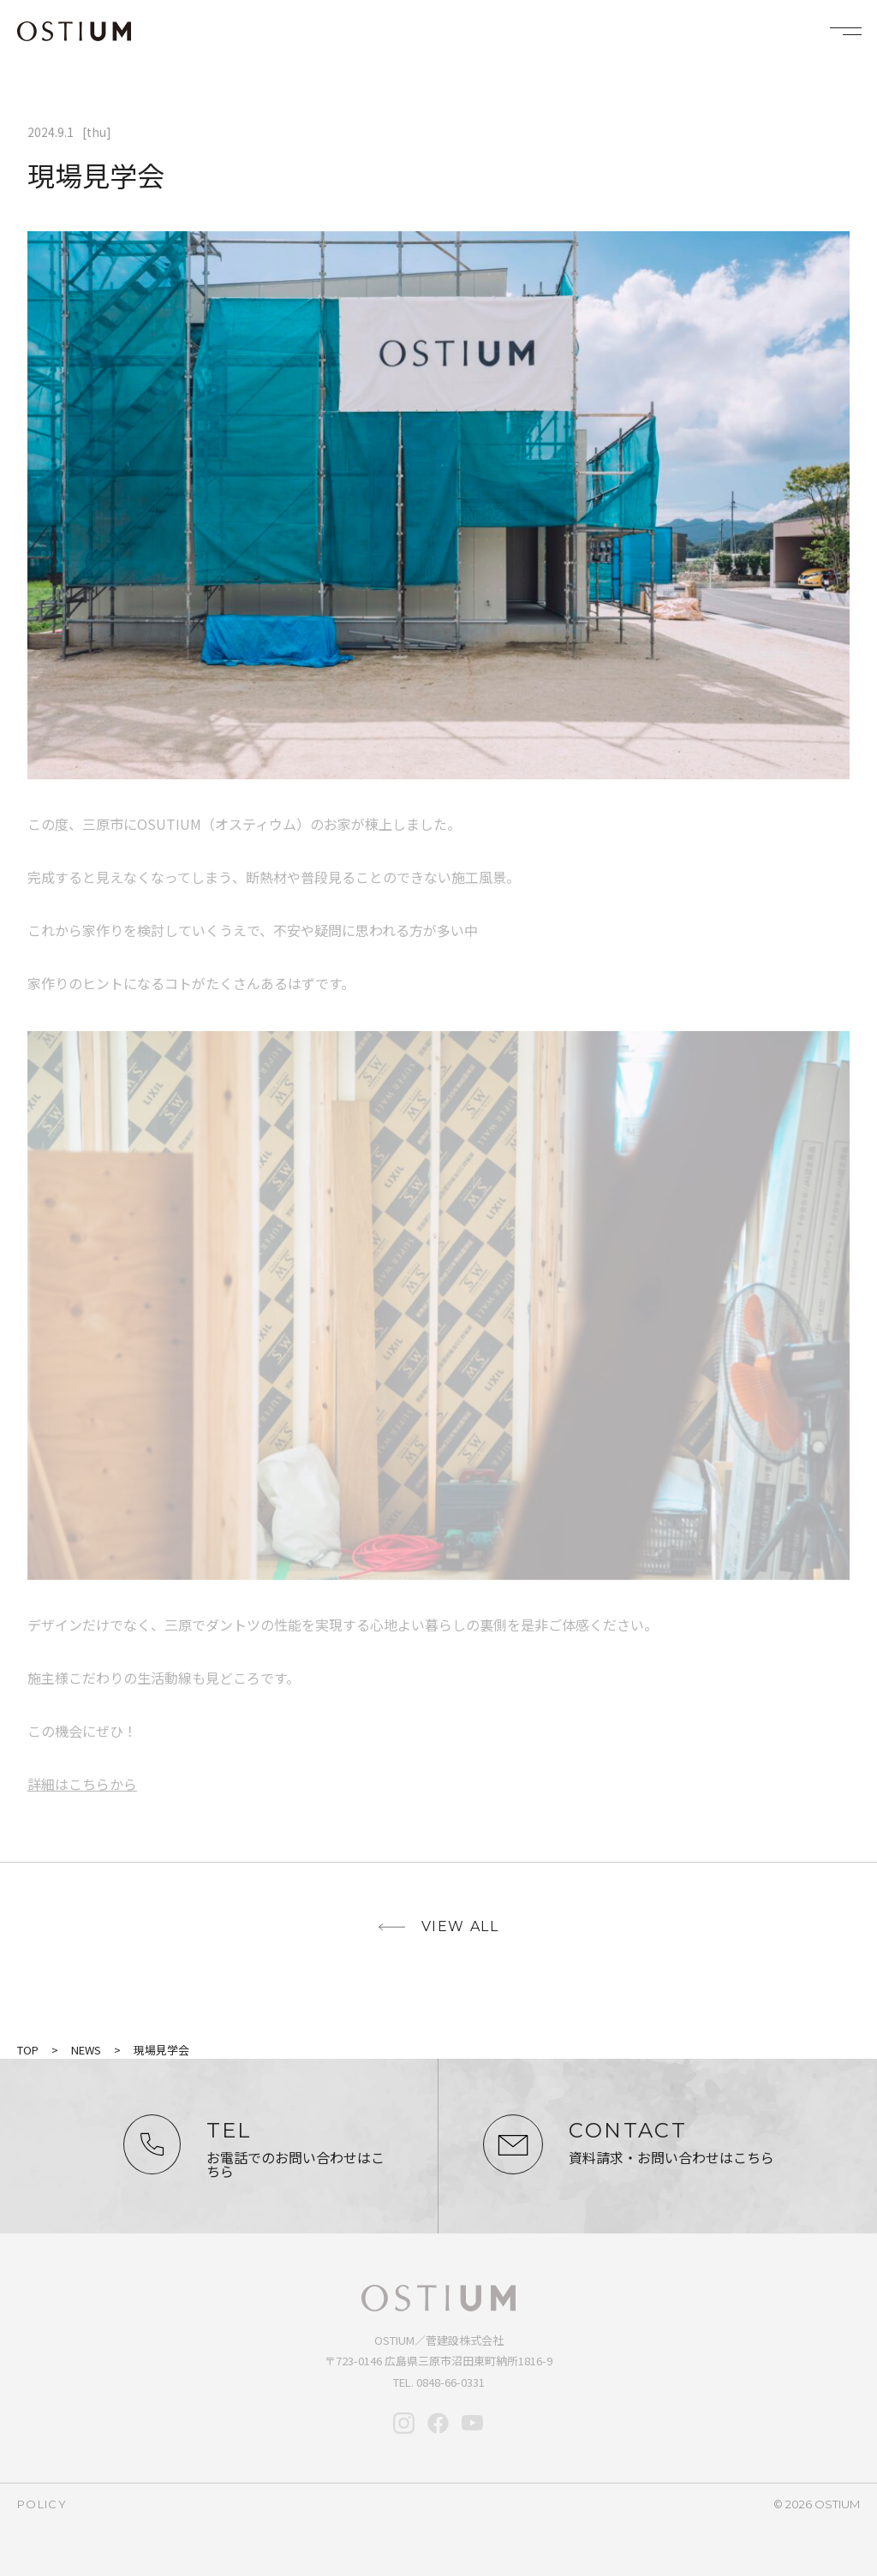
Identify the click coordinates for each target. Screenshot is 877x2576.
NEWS (86, 2049)
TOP (28, 2049)
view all (460, 1926)
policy (42, 2504)
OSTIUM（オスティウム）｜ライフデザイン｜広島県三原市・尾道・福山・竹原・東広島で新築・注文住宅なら (74, 31)
